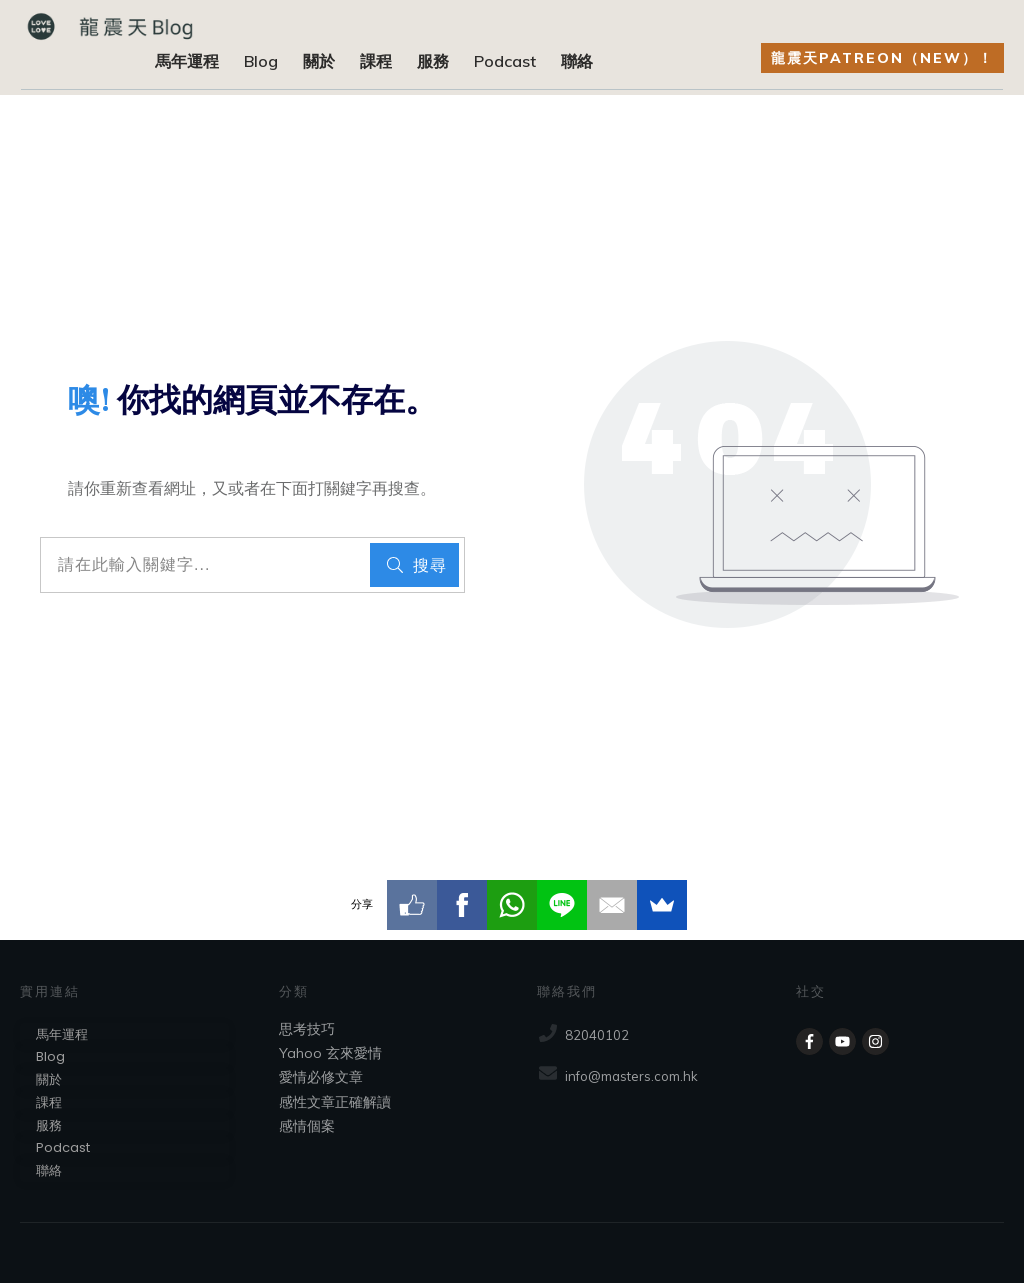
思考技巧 (307, 1029)
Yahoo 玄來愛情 (330, 1053)
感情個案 (307, 1126)
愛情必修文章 (321, 1077)
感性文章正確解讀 (335, 1102)
